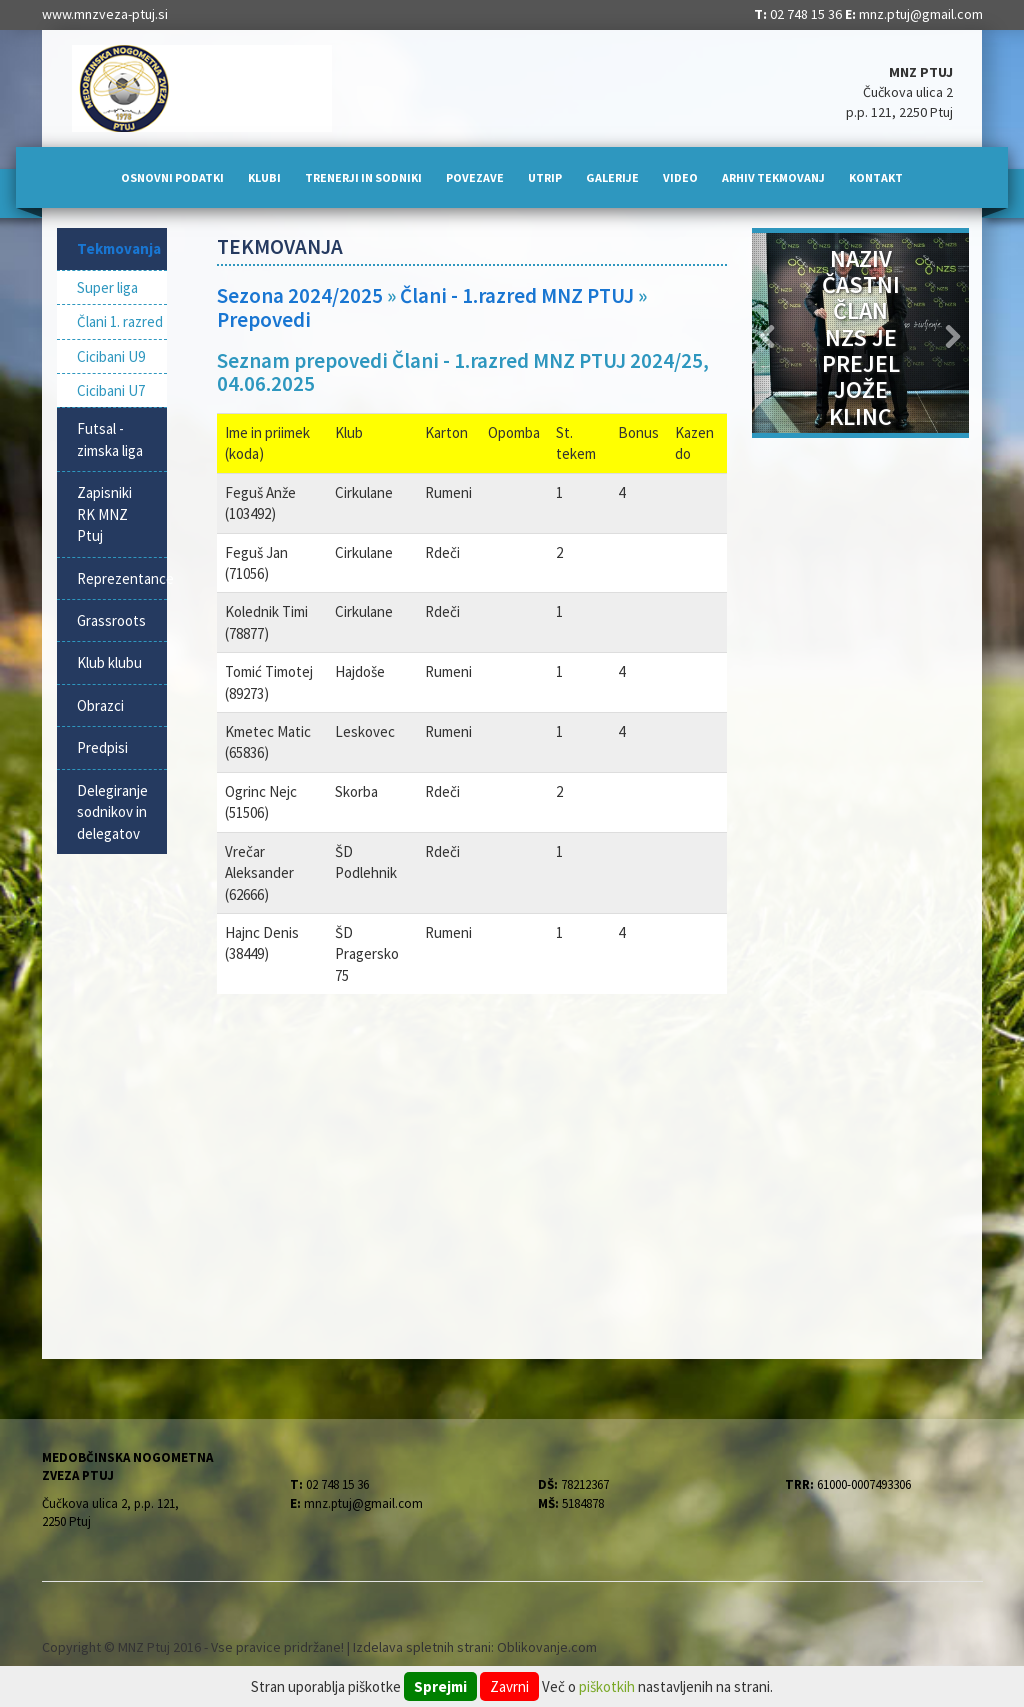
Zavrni (509, 1686)
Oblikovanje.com (547, 1647)
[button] (768, 333)
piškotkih (607, 1686)
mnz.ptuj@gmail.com (921, 14)
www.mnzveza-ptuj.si (105, 14)
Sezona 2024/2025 (300, 295)
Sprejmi (440, 1686)
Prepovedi (264, 319)
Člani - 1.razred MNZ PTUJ (517, 295)
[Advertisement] (472, 1174)
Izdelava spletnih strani (422, 1647)
